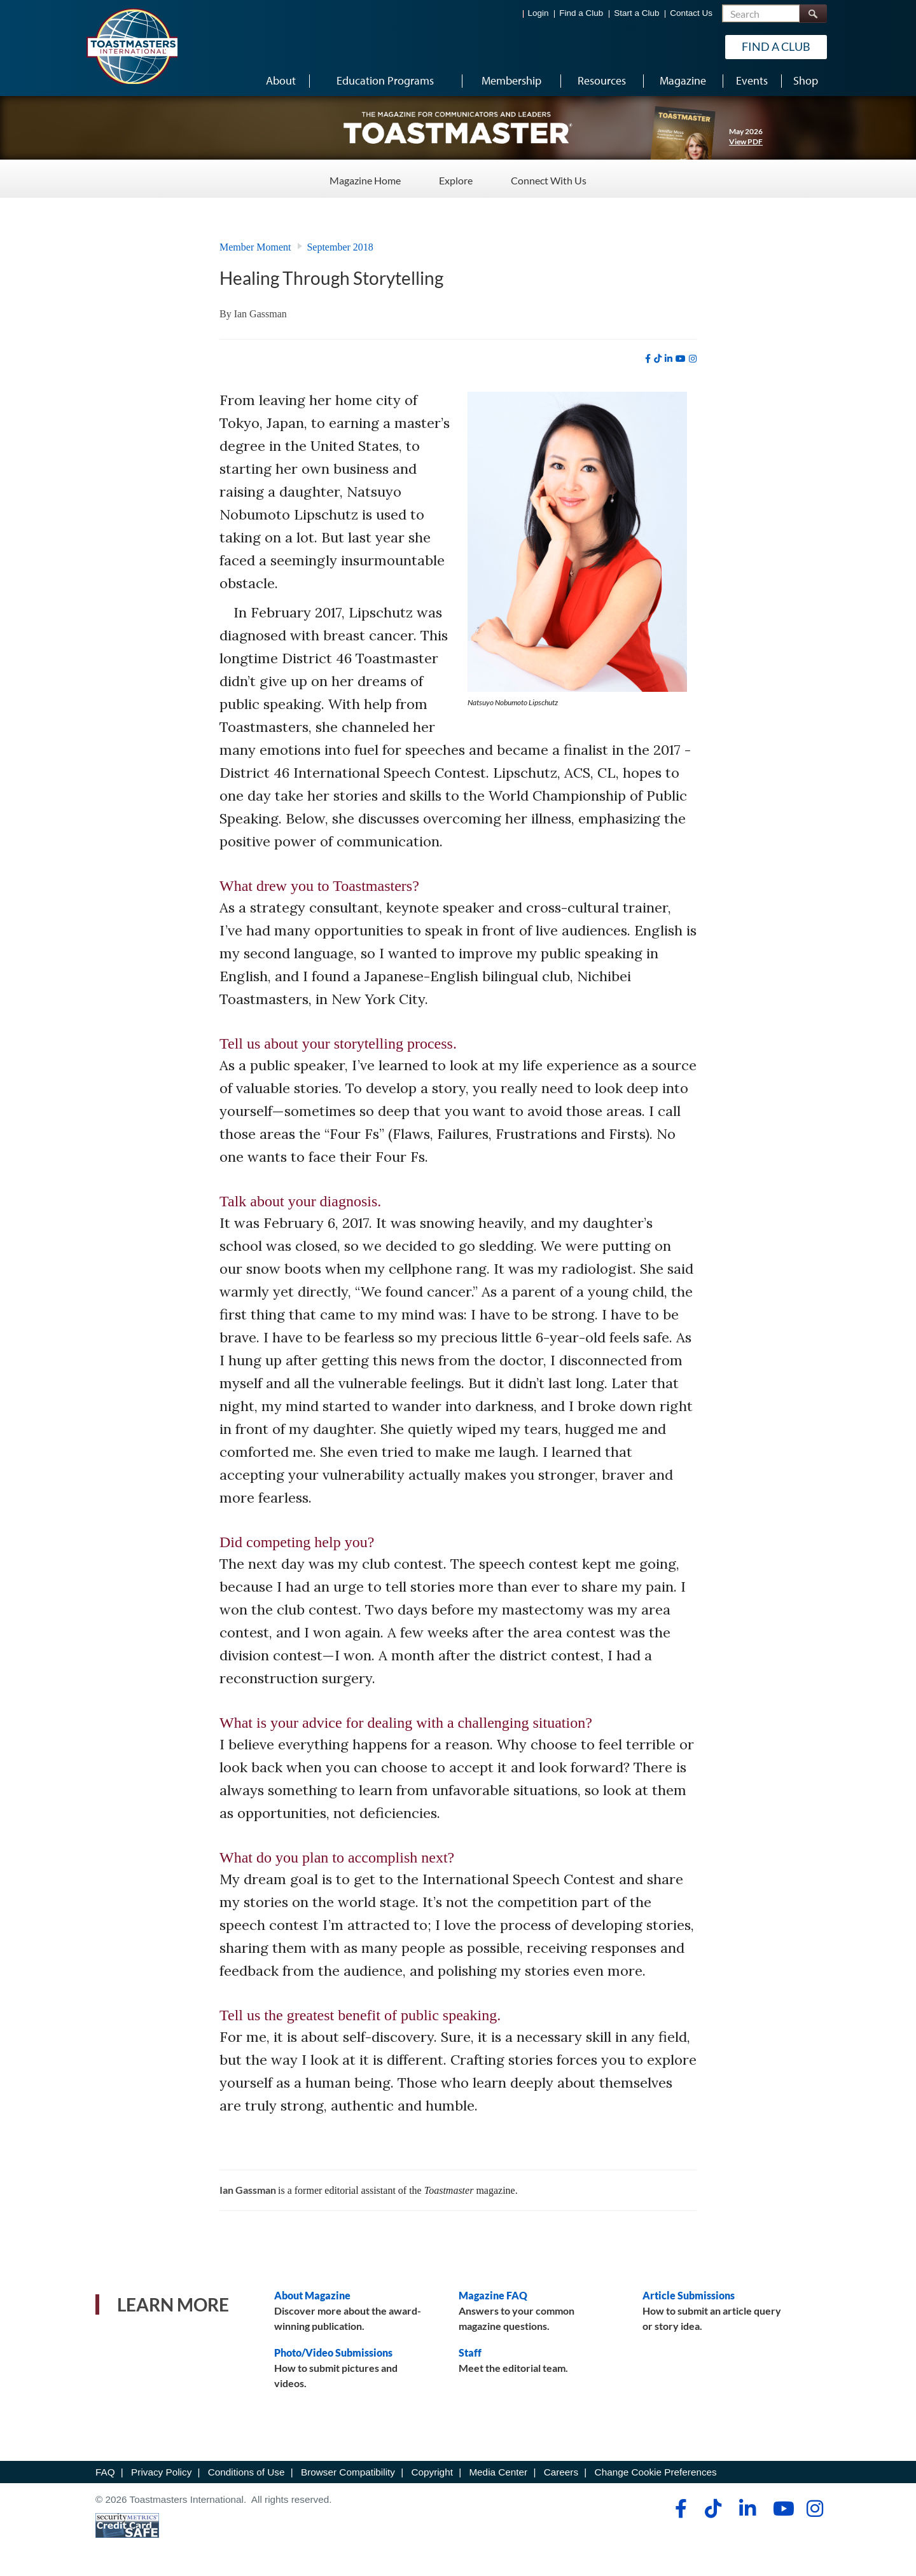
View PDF (746, 141)
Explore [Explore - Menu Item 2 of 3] (456, 178)
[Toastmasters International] (131, 46)
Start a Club (636, 13)
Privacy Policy (161, 2472)
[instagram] (693, 358)
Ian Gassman (260, 313)
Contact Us (691, 13)
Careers (561, 2472)
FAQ (105, 2472)
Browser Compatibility (348, 2472)
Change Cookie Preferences (656, 2472)
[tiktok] (658, 358)
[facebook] (648, 358)
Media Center (498, 2472)
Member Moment (255, 247)
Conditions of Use (246, 2472)
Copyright (431, 2472)
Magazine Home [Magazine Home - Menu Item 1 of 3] (365, 178)
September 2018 (340, 247)
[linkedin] (668, 358)
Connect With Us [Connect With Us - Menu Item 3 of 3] (548, 178)
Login (538, 13)
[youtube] (681, 358)
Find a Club (581, 13)
